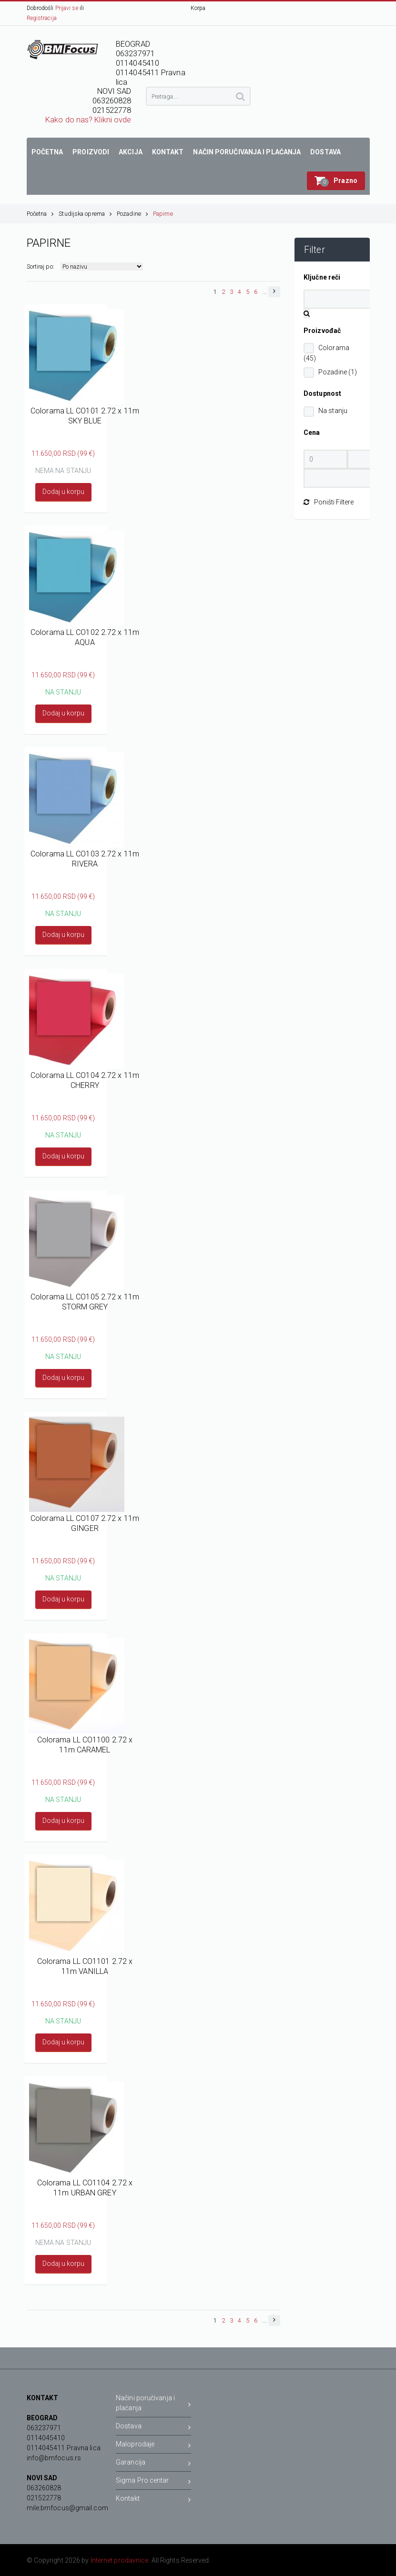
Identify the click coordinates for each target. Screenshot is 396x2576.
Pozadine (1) (337, 372)
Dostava (153, 2427)
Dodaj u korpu (63, 491)
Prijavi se (66, 8)
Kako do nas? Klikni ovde (88, 119)
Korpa (198, 8)
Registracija (42, 18)
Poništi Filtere (329, 502)
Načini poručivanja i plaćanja (153, 2403)
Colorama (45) (326, 353)
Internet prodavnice (120, 2560)
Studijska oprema (85, 213)
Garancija (153, 2463)
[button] (336, 180)
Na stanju (332, 410)
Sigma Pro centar (153, 2481)
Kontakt (153, 2500)
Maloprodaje (153, 2445)
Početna (40, 213)
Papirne (163, 213)
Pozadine (132, 213)
